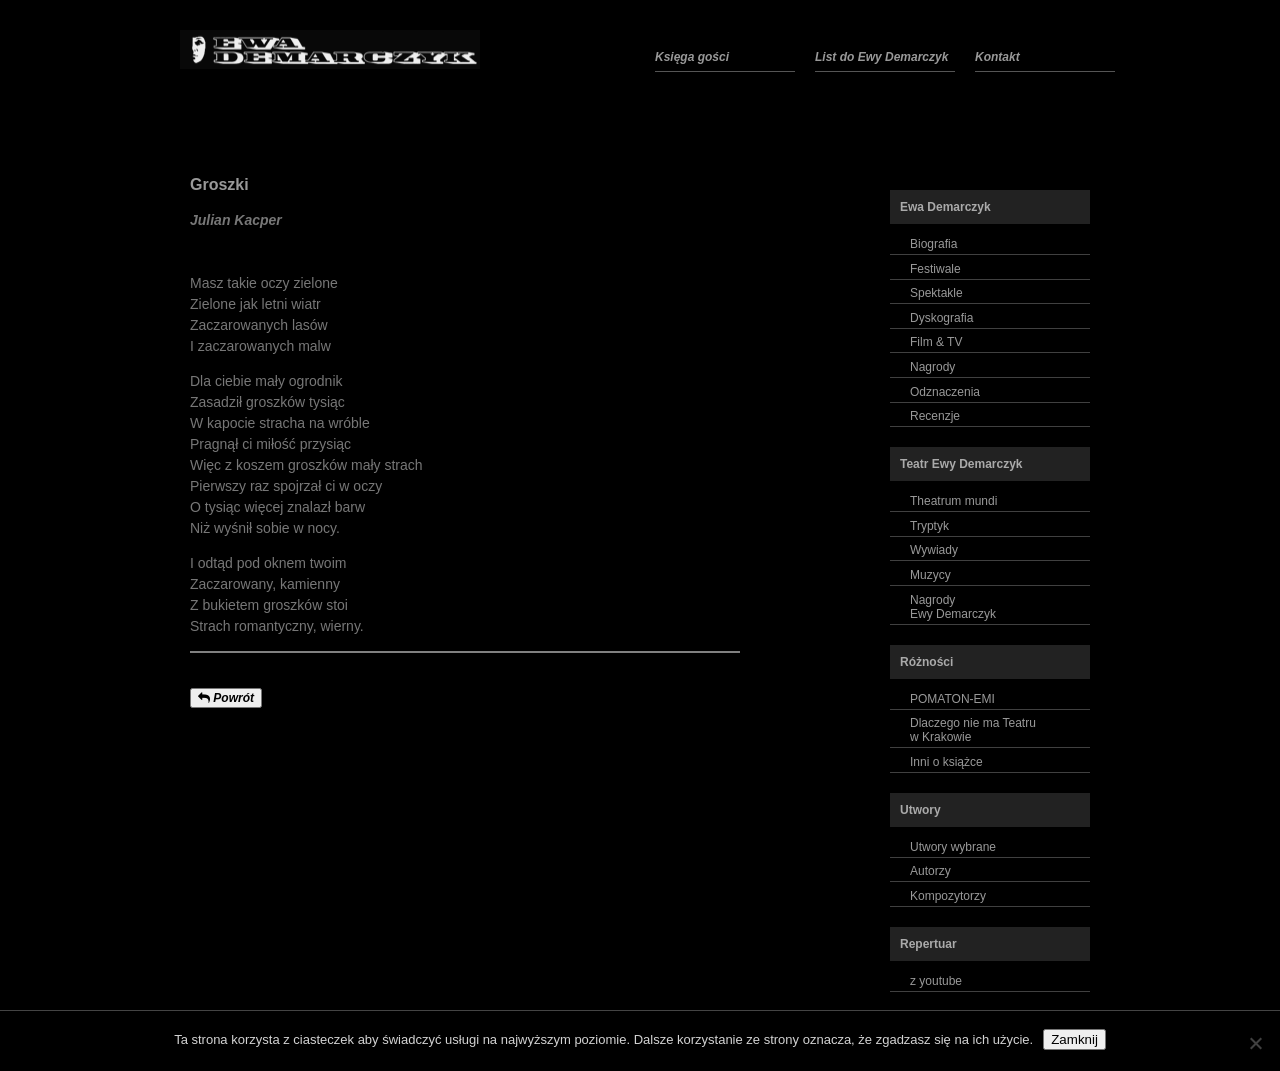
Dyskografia (941, 318)
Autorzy (930, 871)
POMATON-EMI (952, 699)
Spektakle (936, 293)
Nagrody (932, 367)
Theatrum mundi (953, 501)
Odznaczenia (945, 392)
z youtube (936, 981)
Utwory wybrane (953, 847)
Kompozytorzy (948, 896)
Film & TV (936, 342)
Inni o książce (946, 762)
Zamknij (1074, 1039)
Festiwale (935, 269)
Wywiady (934, 550)
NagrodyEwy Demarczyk (953, 607)
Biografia (933, 244)
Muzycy (930, 575)
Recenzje (935, 416)
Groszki (219, 184)
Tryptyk (929, 526)
